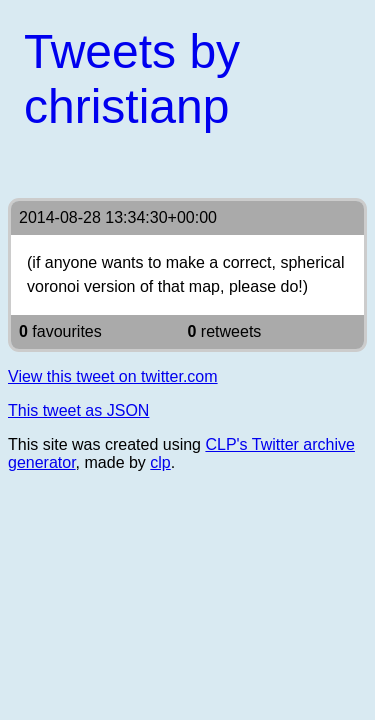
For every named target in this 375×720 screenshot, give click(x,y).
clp (160, 462)
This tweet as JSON (78, 410)
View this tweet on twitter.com (113, 376)
